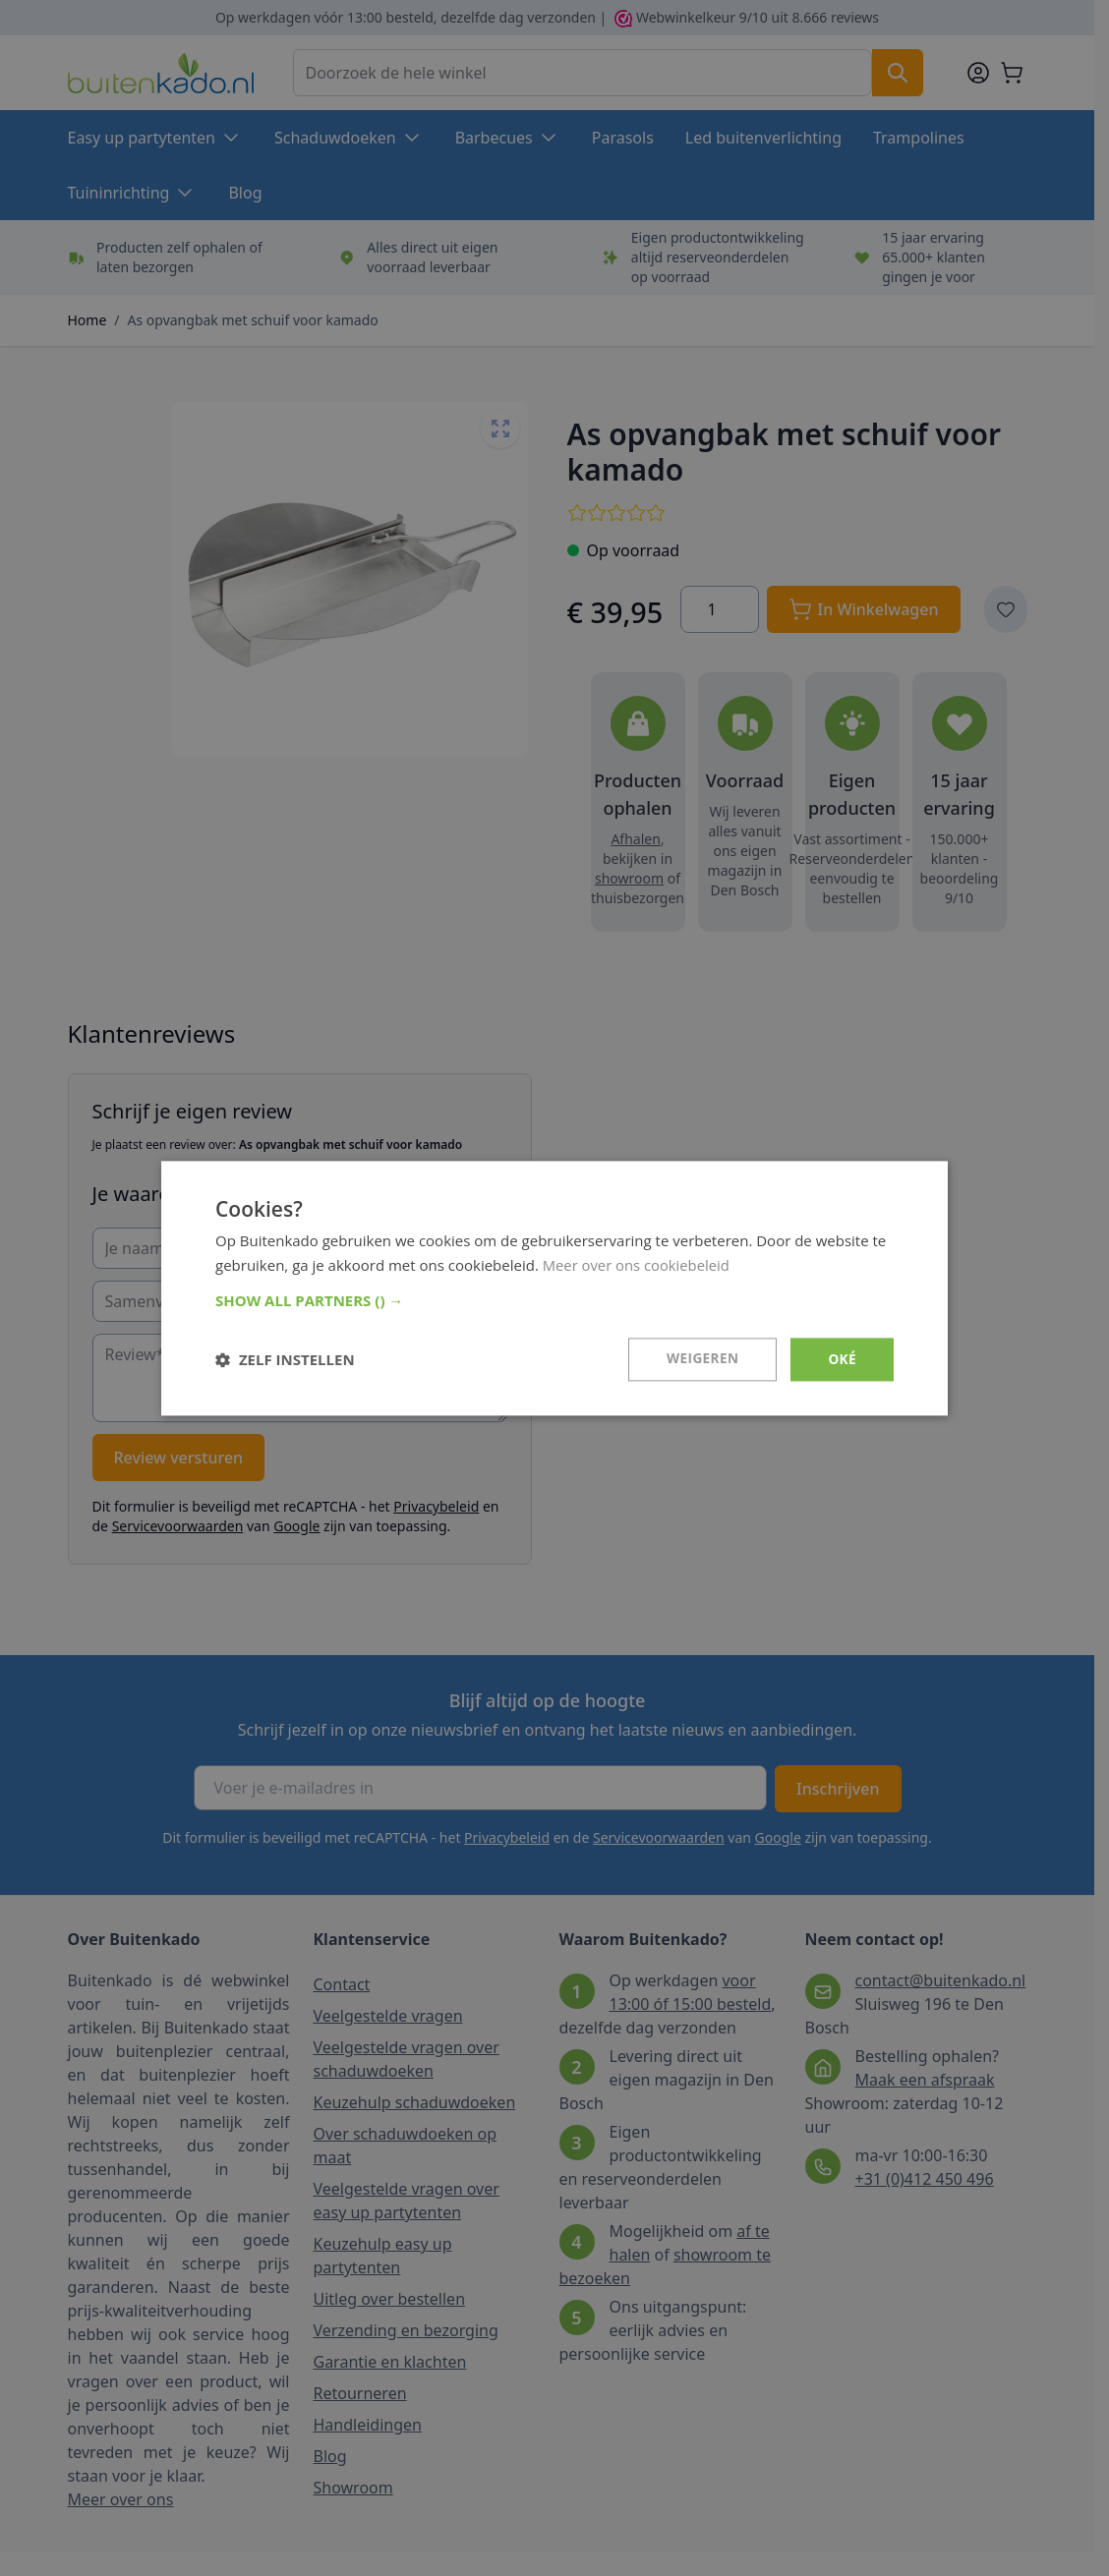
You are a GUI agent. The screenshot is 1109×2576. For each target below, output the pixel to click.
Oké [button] (842, 1358)
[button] (554, 1300)
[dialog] (554, 1288)
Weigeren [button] (701, 1358)
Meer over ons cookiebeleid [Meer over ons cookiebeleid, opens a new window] (637, 1264)
